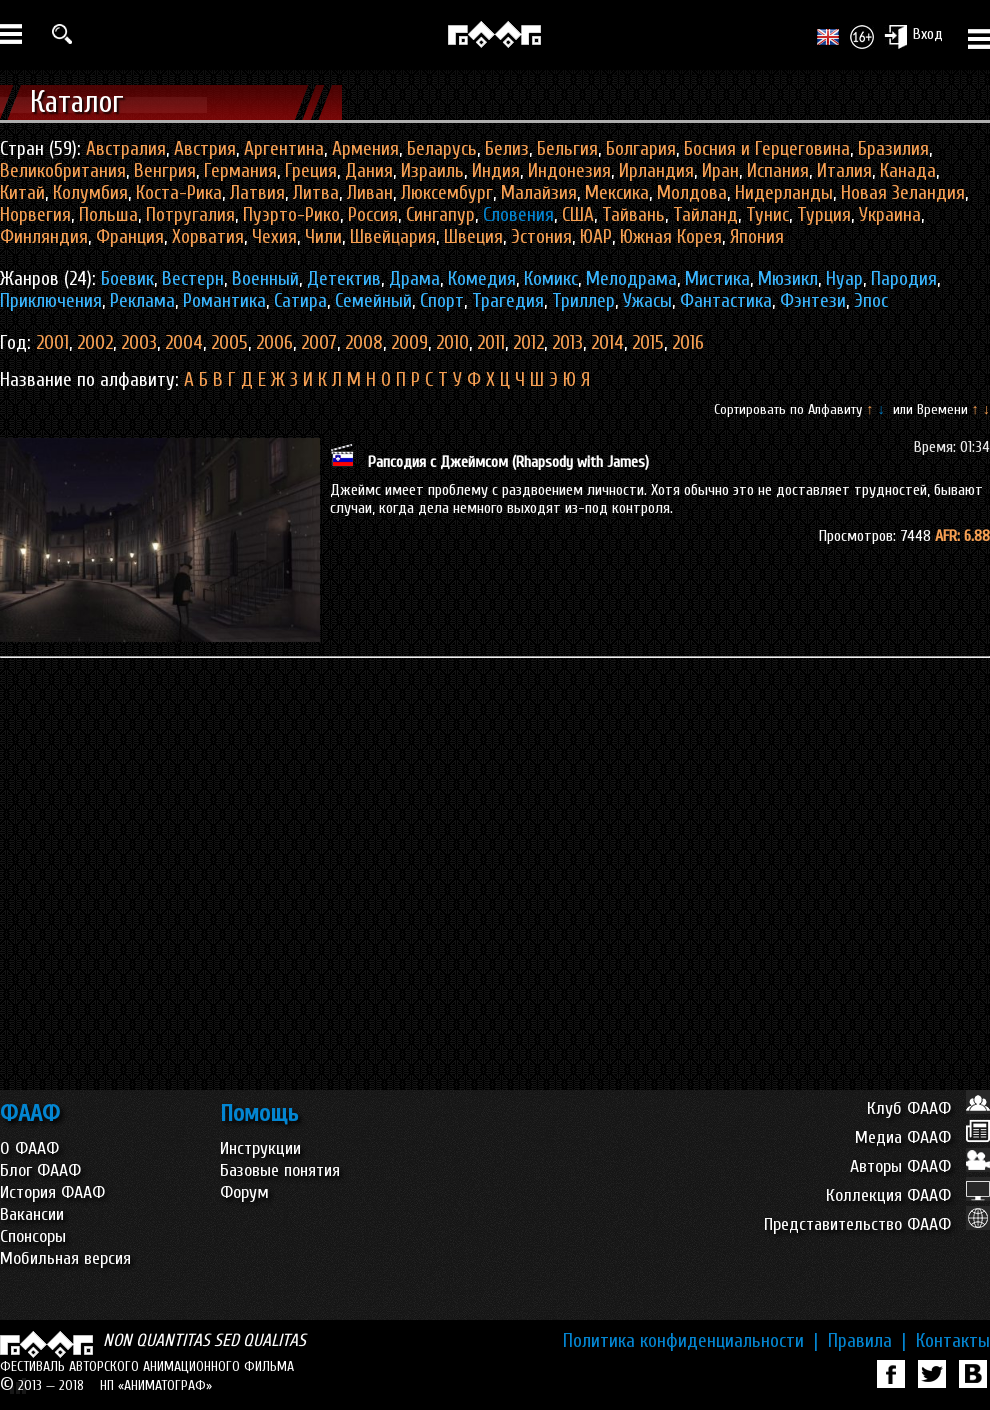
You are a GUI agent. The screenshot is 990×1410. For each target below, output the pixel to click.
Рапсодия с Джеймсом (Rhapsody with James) (508, 462)
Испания (778, 171)
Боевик (127, 279)
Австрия (205, 149)
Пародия (904, 279)
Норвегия (35, 215)
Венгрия (165, 171)
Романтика (224, 301)
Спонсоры (33, 1236)
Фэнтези (813, 301)
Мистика (717, 279)
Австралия (126, 149)
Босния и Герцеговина (767, 149)
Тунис (767, 215)
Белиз (507, 149)
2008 (364, 343)
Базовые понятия (280, 1170)
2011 (491, 343)
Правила (867, 1341)
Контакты (953, 1341)
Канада (908, 171)
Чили (323, 237)
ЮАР (596, 237)
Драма (414, 279)
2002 (95, 343)
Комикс (551, 279)
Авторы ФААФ (920, 1166)
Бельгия (567, 149)
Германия (240, 171)
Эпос (871, 301)
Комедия (482, 279)
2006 (274, 343)
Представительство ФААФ (877, 1224)
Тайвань (633, 215)
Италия (844, 171)
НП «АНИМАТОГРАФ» (156, 1385)
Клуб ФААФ (928, 1108)
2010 (452, 343)
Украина (890, 215)
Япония (757, 237)
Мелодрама (631, 279)
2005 (229, 343)
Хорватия (208, 237)
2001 (52, 343)
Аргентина (284, 149)
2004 (184, 343)
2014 (607, 343)
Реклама (142, 301)
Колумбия (90, 193)
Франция (130, 237)
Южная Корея (671, 237)
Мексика (617, 193)
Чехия (274, 237)
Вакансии (32, 1214)
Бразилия (893, 149)
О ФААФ (29, 1148)
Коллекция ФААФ (908, 1195)
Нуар (844, 279)
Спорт (442, 301)
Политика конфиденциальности (690, 1341)
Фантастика (726, 301)
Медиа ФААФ (922, 1137)
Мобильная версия (65, 1258)
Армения (365, 149)
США (578, 215)
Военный (265, 279)
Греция (311, 171)
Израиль (432, 171)
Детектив (344, 279)
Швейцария (393, 237)
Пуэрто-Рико (291, 215)
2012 (528, 343)
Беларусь (442, 149)
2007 (319, 343)
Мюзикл (788, 279)
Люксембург (447, 193)
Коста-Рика (179, 193)
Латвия (257, 193)
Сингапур (440, 215)
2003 (139, 343)
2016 (688, 343)
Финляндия (44, 237)
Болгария (641, 149)
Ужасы (647, 301)
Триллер (583, 301)
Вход (913, 36)
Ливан (370, 193)
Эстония (541, 237)
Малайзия (539, 193)
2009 (409, 343)
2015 (648, 343)
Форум (244, 1192)
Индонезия (569, 171)
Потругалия (190, 215)
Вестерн (193, 279)
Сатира (300, 301)
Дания (369, 171)
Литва (316, 193)
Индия (496, 171)
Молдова (692, 193)
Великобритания (63, 171)
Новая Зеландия (903, 193)
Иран (720, 171)
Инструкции (260, 1148)
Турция (824, 215)
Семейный (373, 301)
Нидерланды (784, 193)
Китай (22, 193)
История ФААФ (52, 1192)
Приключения (51, 301)
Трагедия (508, 301)
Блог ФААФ (40, 1170)
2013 (567, 343)
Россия (373, 215)
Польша (108, 215)
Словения (518, 215)
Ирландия (656, 171)
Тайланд (705, 215)
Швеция (473, 237)
